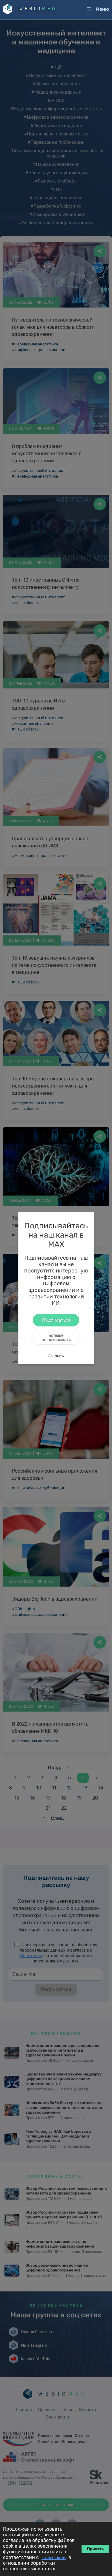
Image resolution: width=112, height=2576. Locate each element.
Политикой (54, 2557)
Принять (95, 2549)
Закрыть (56, 1355)
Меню (102, 9)
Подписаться (56, 1320)
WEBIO (38, 8)
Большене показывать (56, 1337)
